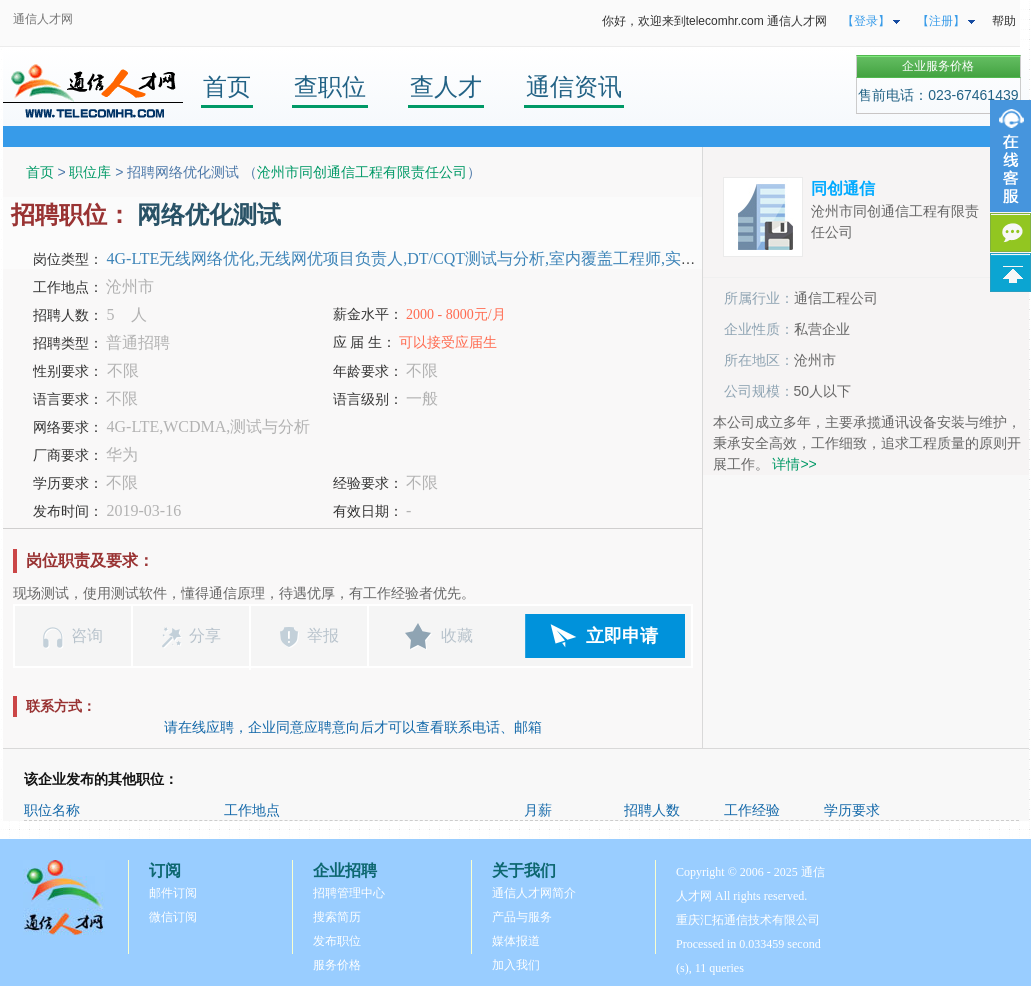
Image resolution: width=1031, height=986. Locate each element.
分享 (205, 635)
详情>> (794, 464)
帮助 (1004, 21)
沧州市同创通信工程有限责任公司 (362, 172)
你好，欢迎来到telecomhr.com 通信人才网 (714, 21)
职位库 (90, 172)
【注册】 (941, 21)
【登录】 (866, 21)
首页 (227, 86)
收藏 (457, 635)
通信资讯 (574, 86)
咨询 (87, 635)
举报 (323, 635)
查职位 (330, 86)
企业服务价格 (938, 66)
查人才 (446, 86)
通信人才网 (43, 19)
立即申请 (622, 636)
